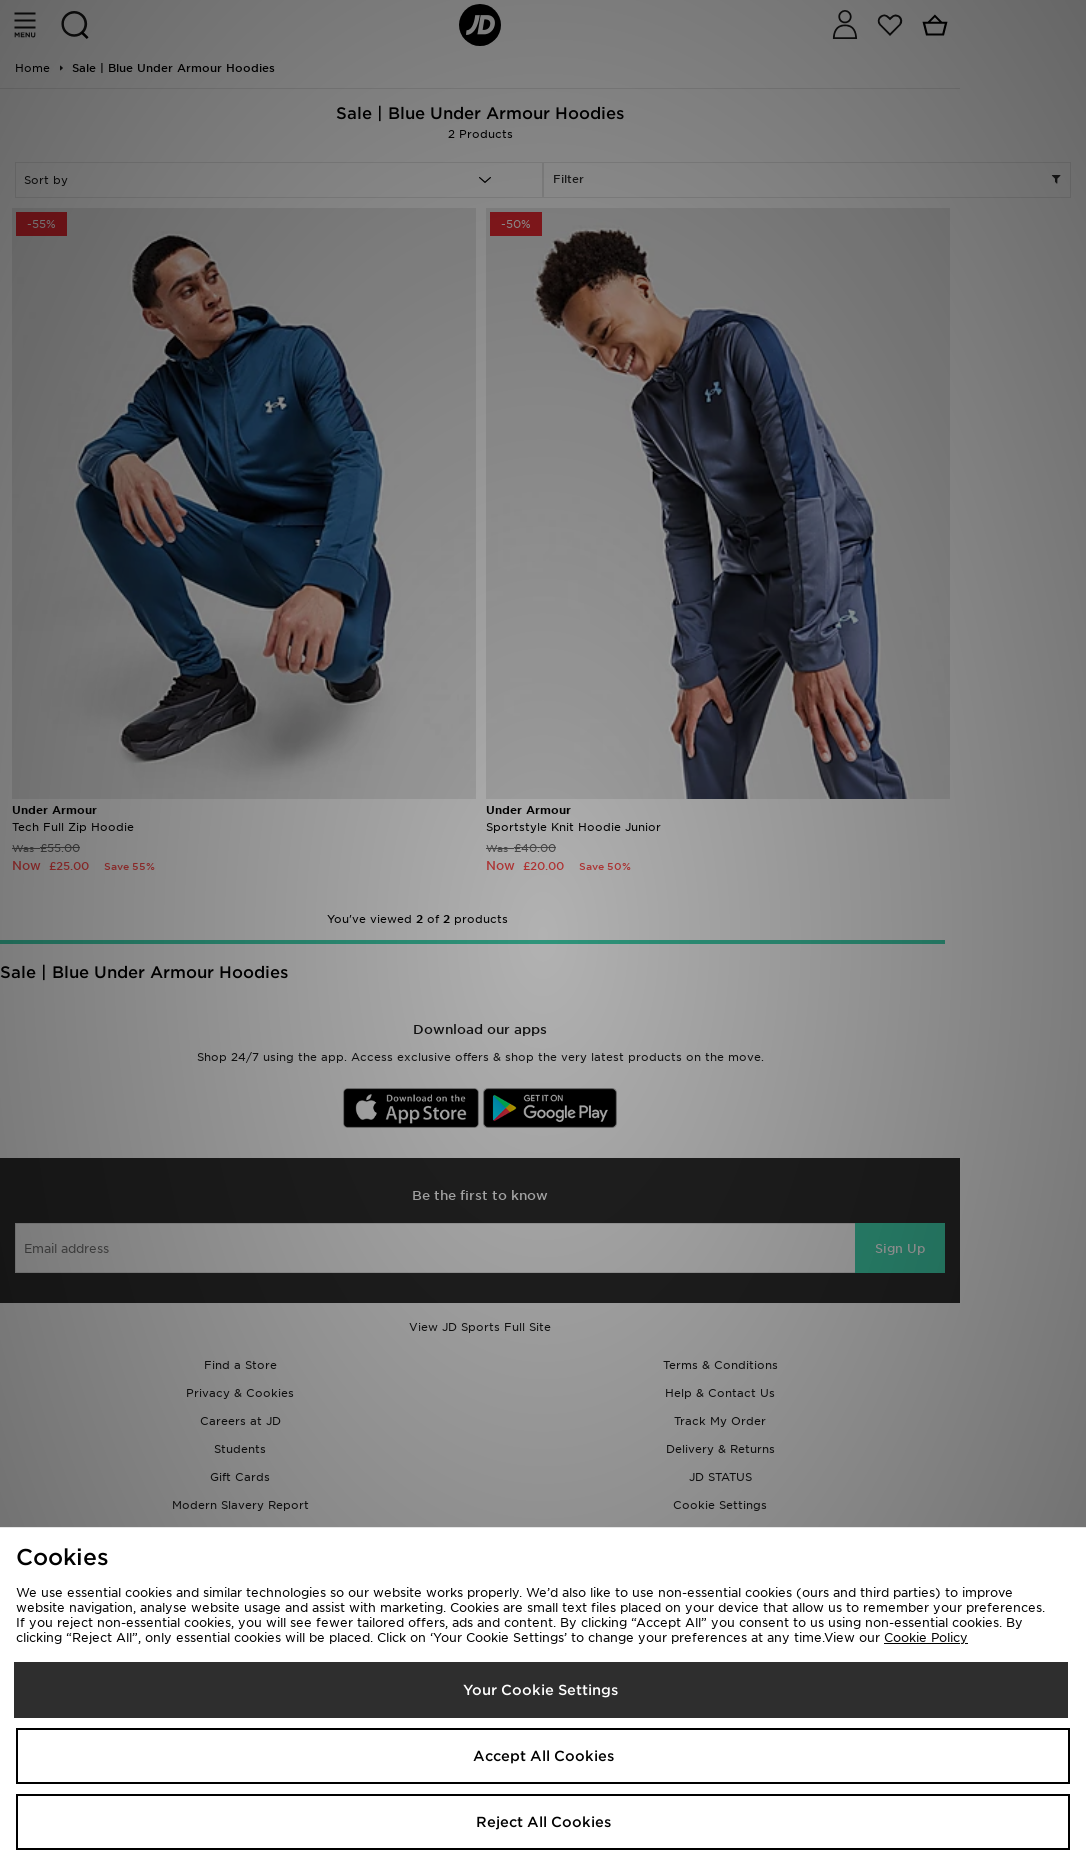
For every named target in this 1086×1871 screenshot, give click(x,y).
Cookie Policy (926, 1637)
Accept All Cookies (543, 1756)
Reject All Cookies (543, 1822)
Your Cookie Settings (540, 1690)
